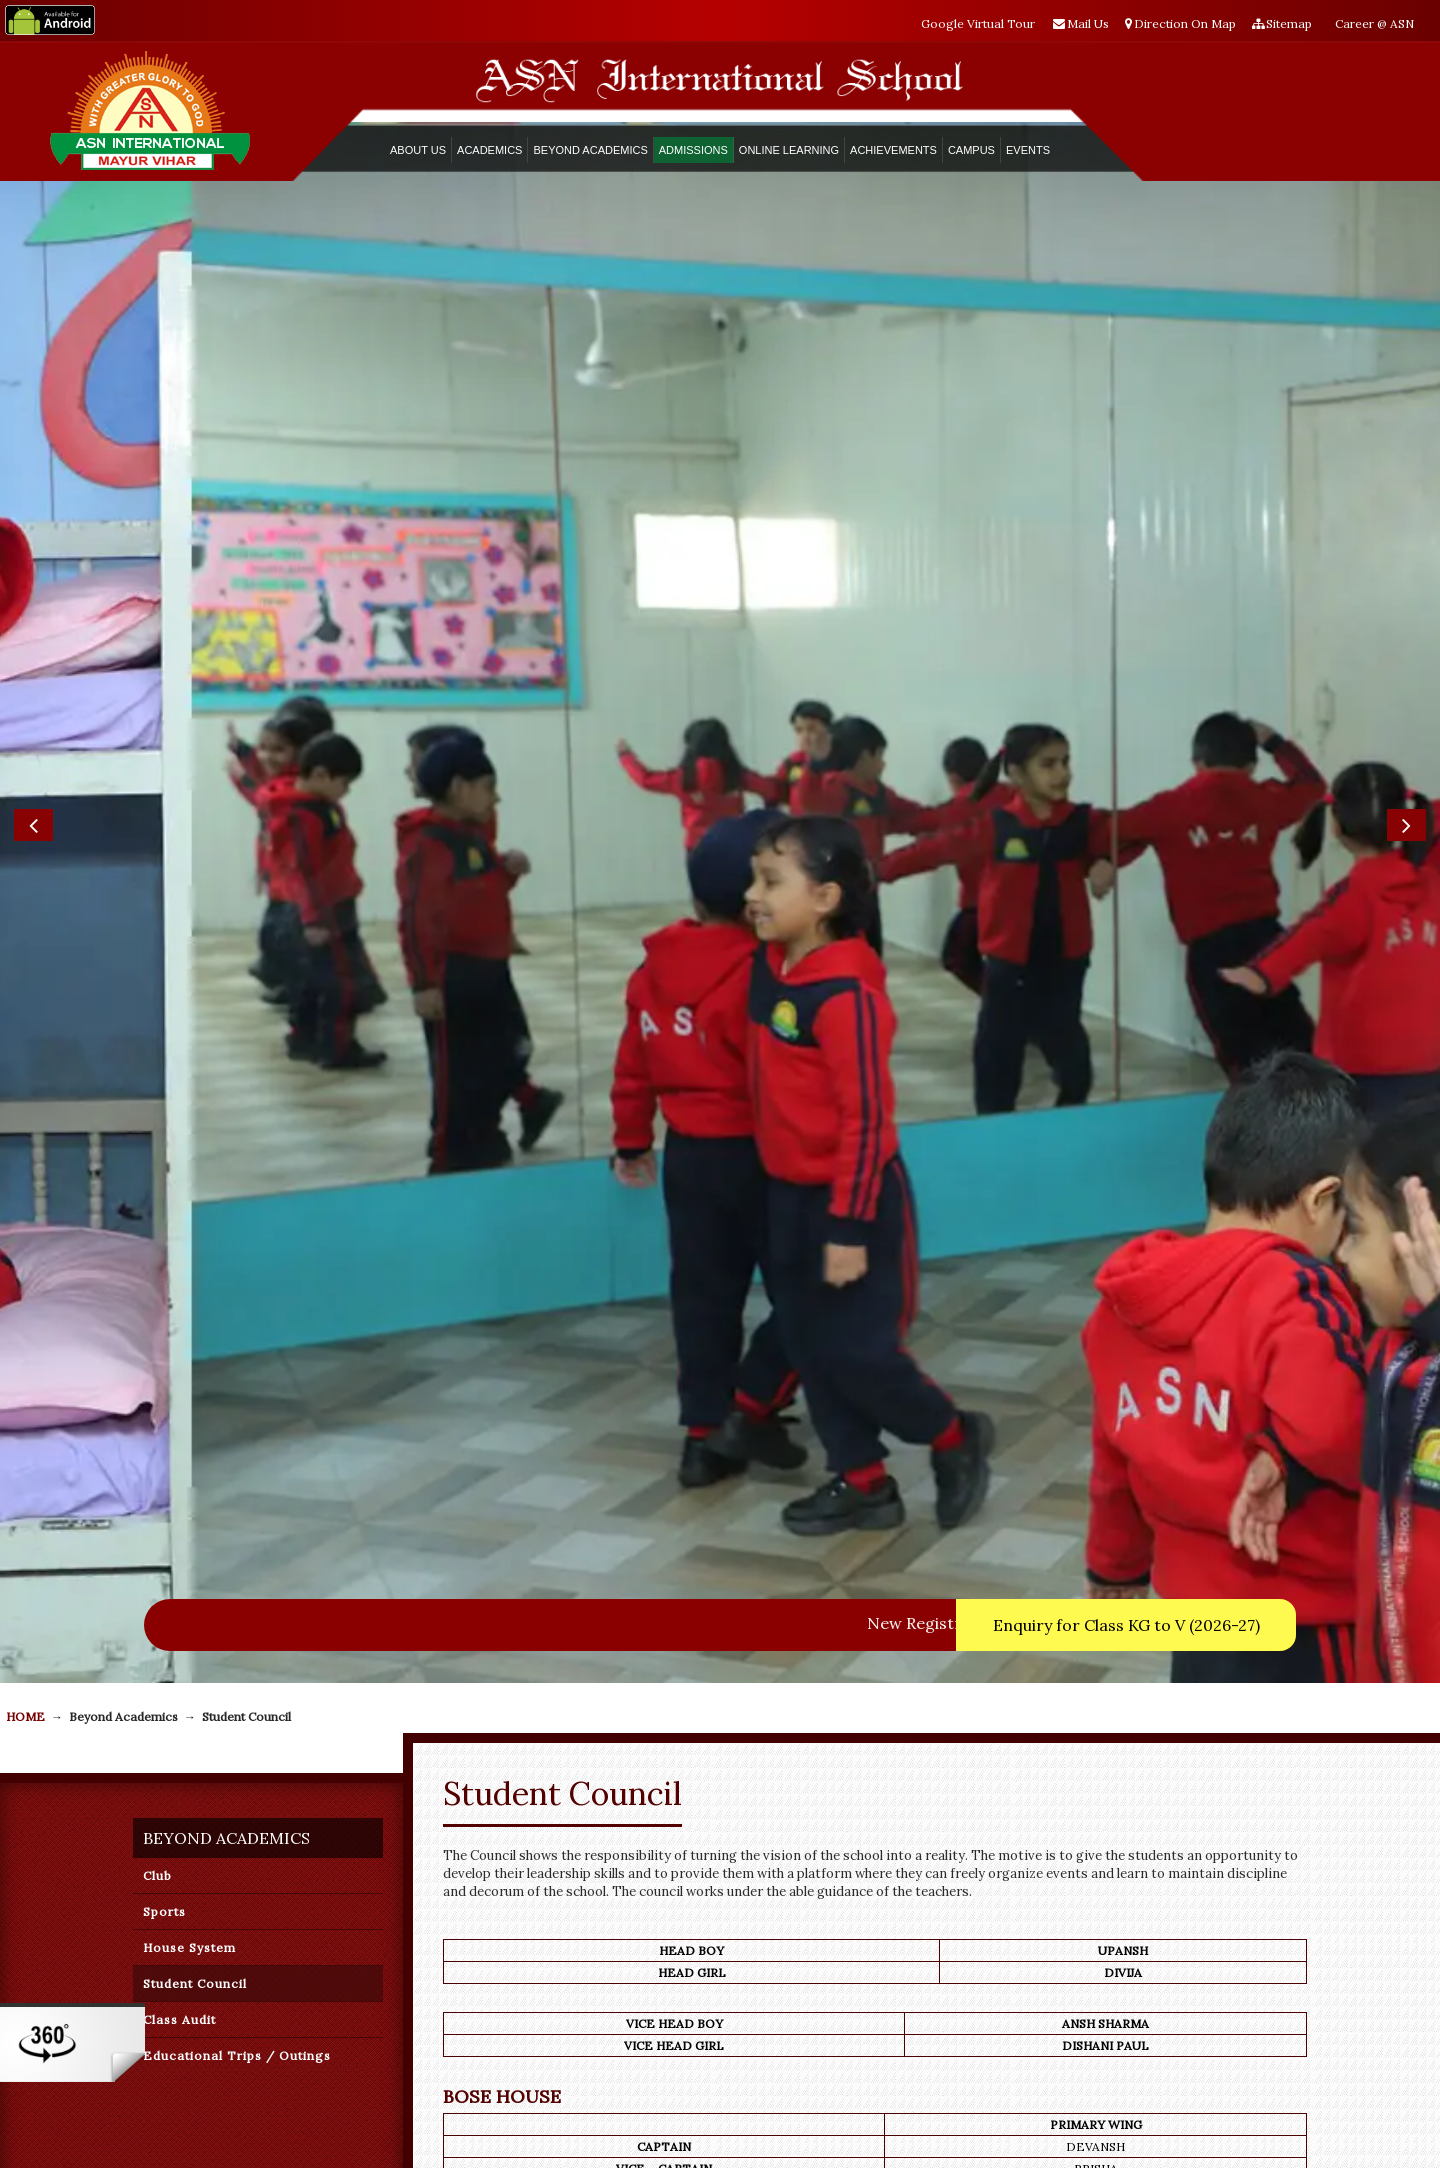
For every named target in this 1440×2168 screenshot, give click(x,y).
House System (189, 1347)
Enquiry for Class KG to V (1126, 1025)
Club (157, 1275)
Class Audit (179, 1419)
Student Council (195, 1383)
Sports (164, 1311)
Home (25, 1116)
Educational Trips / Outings (237, 1455)
